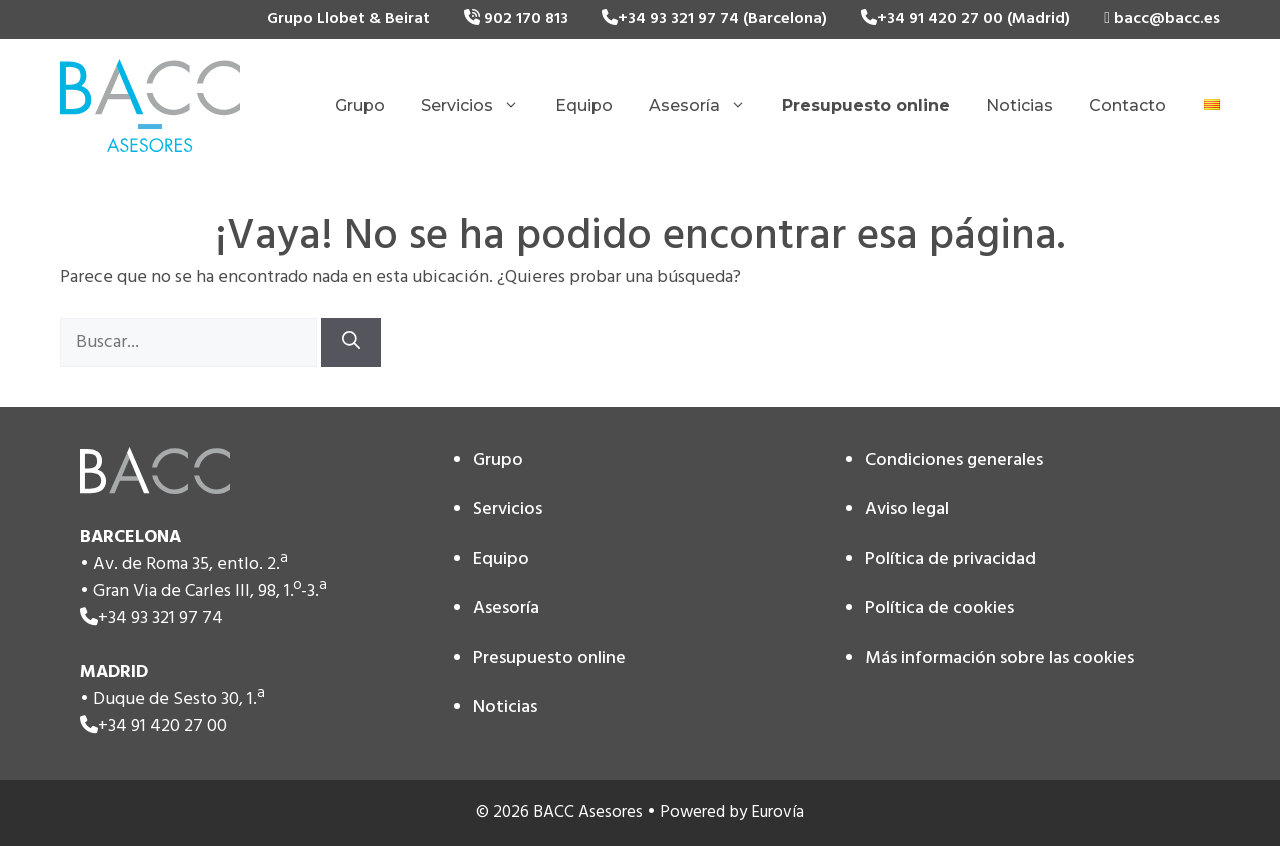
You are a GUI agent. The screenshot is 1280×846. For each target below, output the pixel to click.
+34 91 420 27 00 (162, 726)
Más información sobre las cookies (999, 658)
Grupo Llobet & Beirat (348, 19)
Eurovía (777, 812)
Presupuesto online (549, 658)
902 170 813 (516, 19)
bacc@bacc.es (1162, 19)
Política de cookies (939, 608)
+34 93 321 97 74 (160, 618)
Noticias (1019, 105)
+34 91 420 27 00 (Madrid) (965, 19)
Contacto (1127, 105)
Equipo (584, 105)
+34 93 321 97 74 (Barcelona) (714, 19)
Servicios (479, 106)
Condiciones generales (954, 460)
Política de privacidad (950, 559)
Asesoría (706, 106)
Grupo (360, 105)
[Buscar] (351, 342)
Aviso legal (907, 509)
